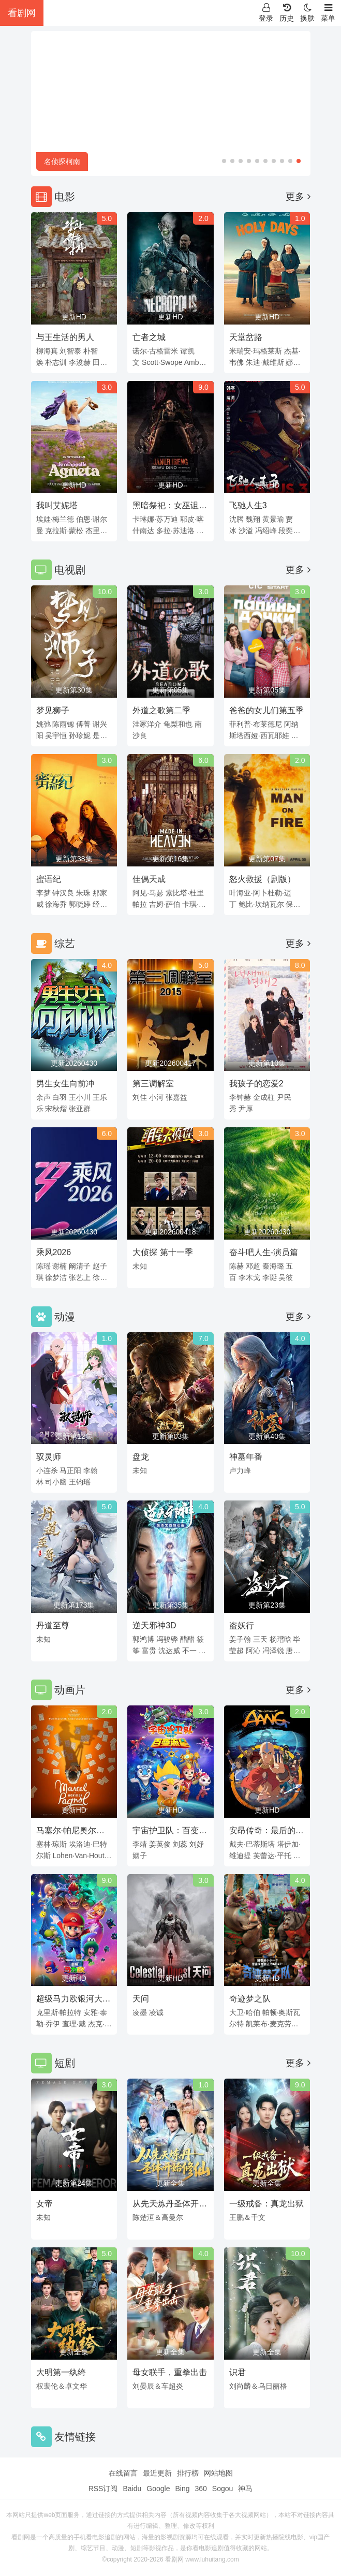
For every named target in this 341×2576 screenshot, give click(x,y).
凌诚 (156, 2012)
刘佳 (139, 1097)
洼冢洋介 (146, 724)
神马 (245, 2488)
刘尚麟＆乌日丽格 (258, 2386)
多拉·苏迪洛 (175, 530)
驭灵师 (48, 1456)
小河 (156, 1097)
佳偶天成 (149, 879)
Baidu (132, 2488)
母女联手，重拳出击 (169, 2372)
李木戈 (249, 1277)
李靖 (139, 1844)
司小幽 (56, 1482)
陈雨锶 (63, 724)
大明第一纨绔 (61, 2372)
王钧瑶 (80, 1482)
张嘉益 (176, 1097)
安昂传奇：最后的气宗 (266, 1832)
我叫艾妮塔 (57, 505)
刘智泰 (70, 351)
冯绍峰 (266, 530)
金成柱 (264, 1097)
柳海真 (47, 351)
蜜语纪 (48, 879)
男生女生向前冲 (65, 1083)
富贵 (149, 1650)
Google (158, 2488)
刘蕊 (180, 1844)
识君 (237, 2372)
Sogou (222, 2488)
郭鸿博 (143, 1639)
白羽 (59, 1097)
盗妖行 (241, 1625)
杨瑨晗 (280, 1639)
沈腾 (236, 519)
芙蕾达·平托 (272, 1855)
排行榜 (188, 2473)
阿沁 (253, 1650)
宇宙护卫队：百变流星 (169, 1832)
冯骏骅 (167, 1639)
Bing (182, 2488)
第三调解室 (153, 1083)
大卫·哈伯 (244, 2012)
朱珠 (83, 893)
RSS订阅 (103, 2488)
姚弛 (43, 724)
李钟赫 (240, 1097)
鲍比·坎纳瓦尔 (261, 904)
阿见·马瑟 (148, 893)
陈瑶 (43, 1266)
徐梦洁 (56, 1277)
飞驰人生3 (248, 505)
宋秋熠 (56, 1109)
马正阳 (70, 1470)
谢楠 (59, 1266)
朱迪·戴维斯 (265, 362)
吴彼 (285, 1277)
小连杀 (47, 1470)
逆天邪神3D (154, 1625)
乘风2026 (53, 1252)
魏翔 (253, 519)
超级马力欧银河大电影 (73, 2000)
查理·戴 (74, 2024)
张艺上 (80, 1277)
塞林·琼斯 (51, 1844)
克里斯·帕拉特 (59, 2012)
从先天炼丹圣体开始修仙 (169, 2205)
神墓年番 (245, 1456)
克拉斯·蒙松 (64, 530)
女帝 (44, 2203)
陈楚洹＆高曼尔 (157, 2217)
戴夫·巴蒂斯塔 (252, 1844)
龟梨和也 (178, 724)
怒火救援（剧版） (262, 879)
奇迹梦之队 (250, 1998)
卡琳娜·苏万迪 (155, 519)
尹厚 (246, 1109)
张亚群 (80, 1109)
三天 (260, 1639)
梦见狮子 (52, 710)
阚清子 (80, 1266)
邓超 (253, 1266)
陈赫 (236, 1266)
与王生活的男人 (65, 337)
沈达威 (169, 1650)
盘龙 (140, 1456)
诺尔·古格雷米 (155, 351)
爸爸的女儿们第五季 (266, 710)
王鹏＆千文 (247, 2217)
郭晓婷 (80, 904)
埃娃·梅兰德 (55, 519)
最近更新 (157, 2473)
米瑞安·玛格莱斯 (255, 351)
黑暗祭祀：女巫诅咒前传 (169, 507)
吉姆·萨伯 (164, 904)
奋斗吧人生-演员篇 (263, 1252)
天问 (140, 1998)
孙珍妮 (80, 735)
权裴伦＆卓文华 (61, 2386)
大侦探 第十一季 (162, 1252)
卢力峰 (240, 1470)
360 (200, 2488)
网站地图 (218, 2473)
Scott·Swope (162, 362)
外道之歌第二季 (161, 710)
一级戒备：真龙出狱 (266, 2203)
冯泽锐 (273, 1650)
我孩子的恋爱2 (256, 1083)
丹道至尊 (52, 1625)
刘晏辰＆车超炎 (157, 2386)
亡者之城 (149, 337)
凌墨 (139, 2012)
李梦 (43, 893)
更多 (298, 197)
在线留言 (123, 2473)
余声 (43, 1097)
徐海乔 (56, 904)
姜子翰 (240, 1639)
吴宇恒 (56, 735)
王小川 (80, 1097)
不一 (189, 1650)
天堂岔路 (245, 337)
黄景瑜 (273, 519)
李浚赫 (80, 362)
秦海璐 (273, 1266)
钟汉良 (63, 893)
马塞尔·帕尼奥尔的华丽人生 (70, 1832)
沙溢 (246, 530)
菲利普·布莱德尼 (255, 724)
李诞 (269, 1277)
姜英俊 (160, 1844)
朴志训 (56, 362)
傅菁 (83, 724)
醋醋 (187, 1639)
